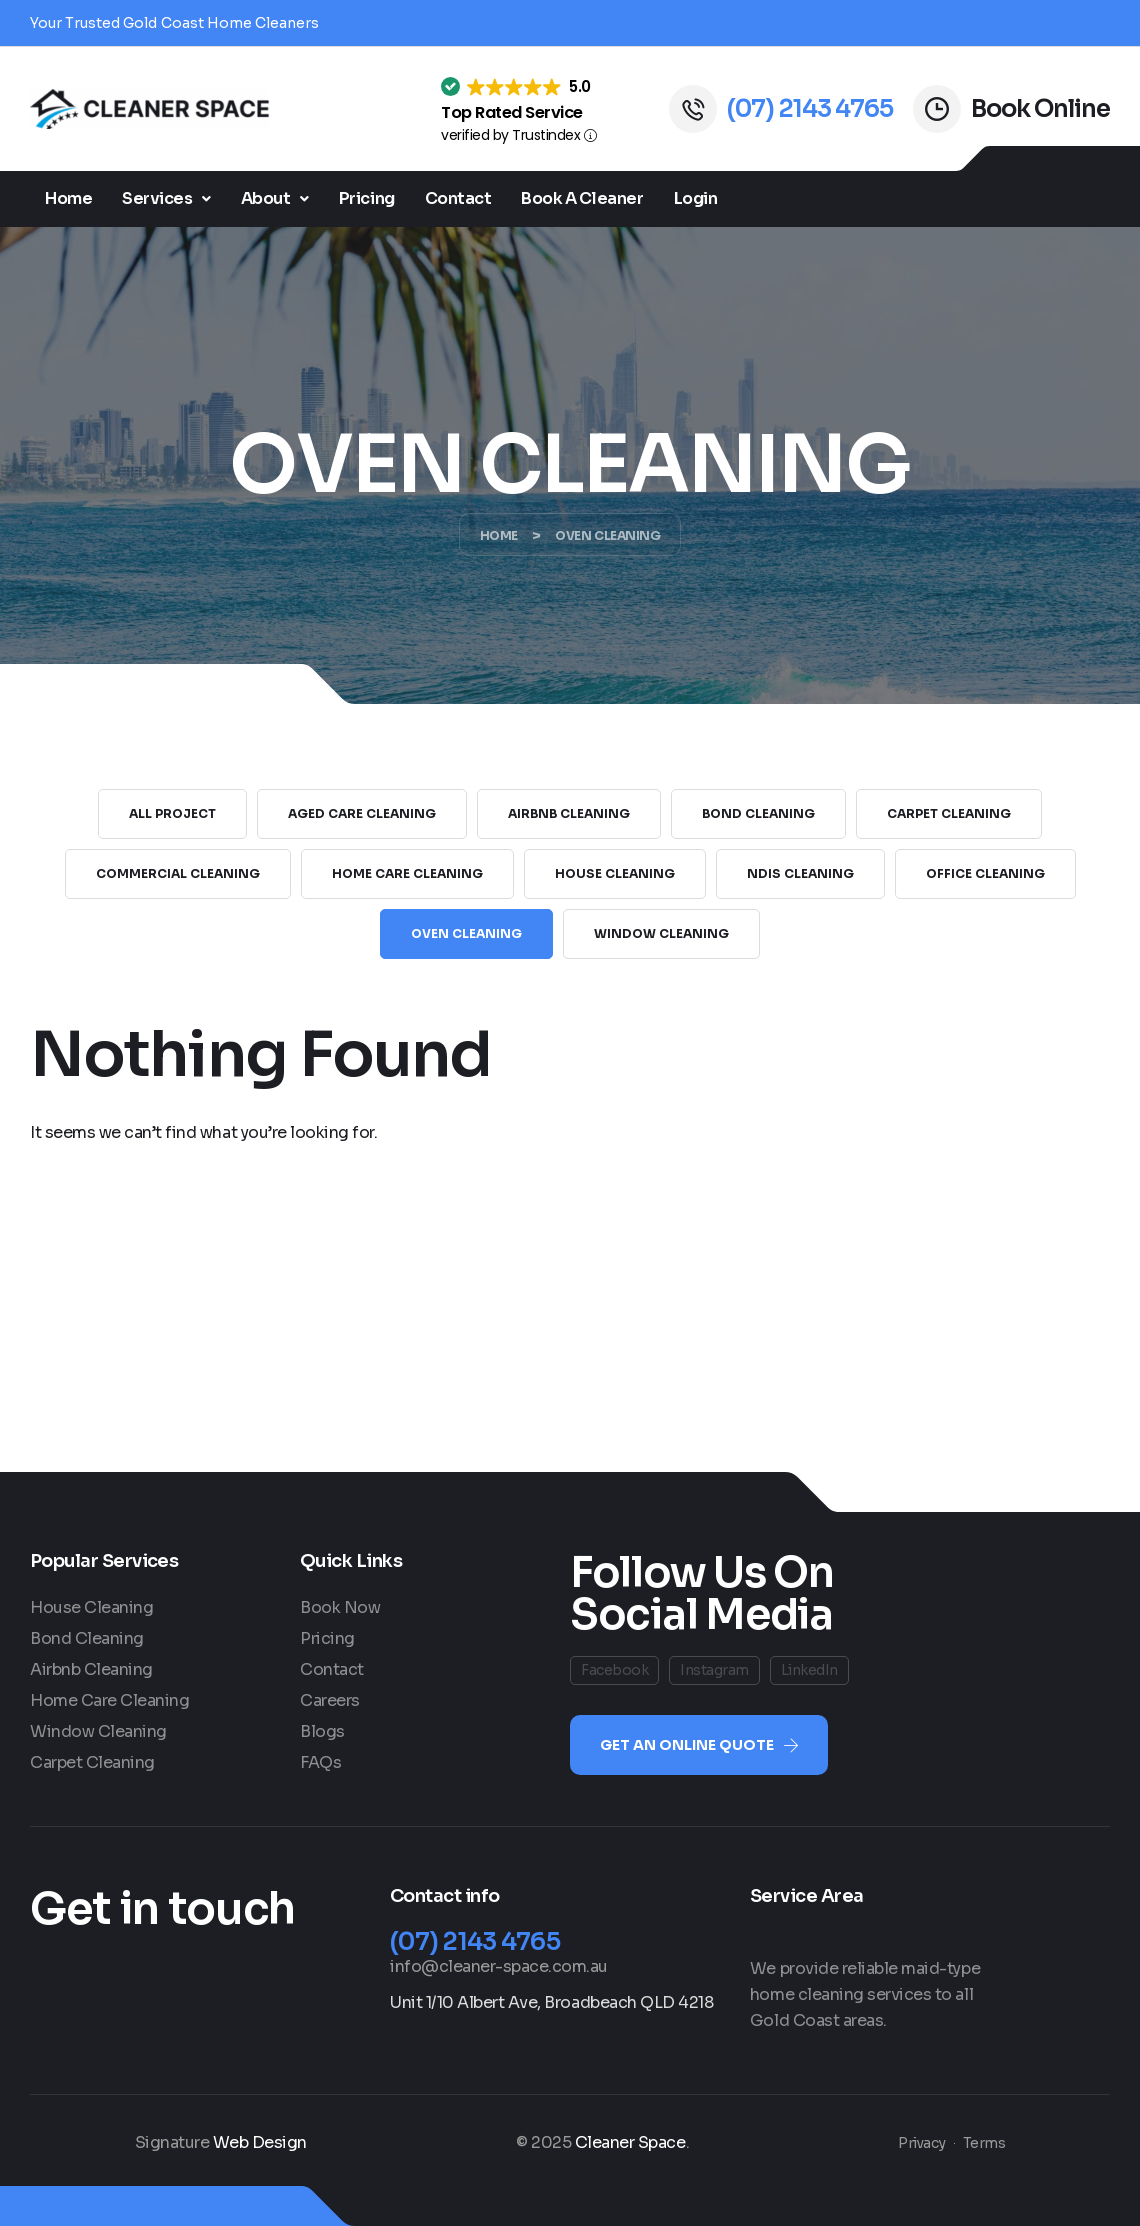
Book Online (1040, 109)
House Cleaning (615, 873)
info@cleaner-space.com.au (499, 1966)
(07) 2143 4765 (810, 109)
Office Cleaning (985, 873)
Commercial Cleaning (178, 873)
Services (166, 198)
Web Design (260, 2142)
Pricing (367, 198)
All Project (172, 813)
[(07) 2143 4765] (693, 109)
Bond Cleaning (758, 813)
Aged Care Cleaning (362, 813)
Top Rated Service (512, 112)
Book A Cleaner (582, 198)
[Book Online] (937, 109)
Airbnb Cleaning (569, 813)
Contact (458, 198)
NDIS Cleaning (800, 873)
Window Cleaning (661, 933)
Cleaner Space (630, 2142)
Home (68, 198)
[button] (166, 199)
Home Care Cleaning (407, 873)
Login (696, 198)
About (275, 198)
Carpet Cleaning (949, 813)
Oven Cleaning (466, 933)
